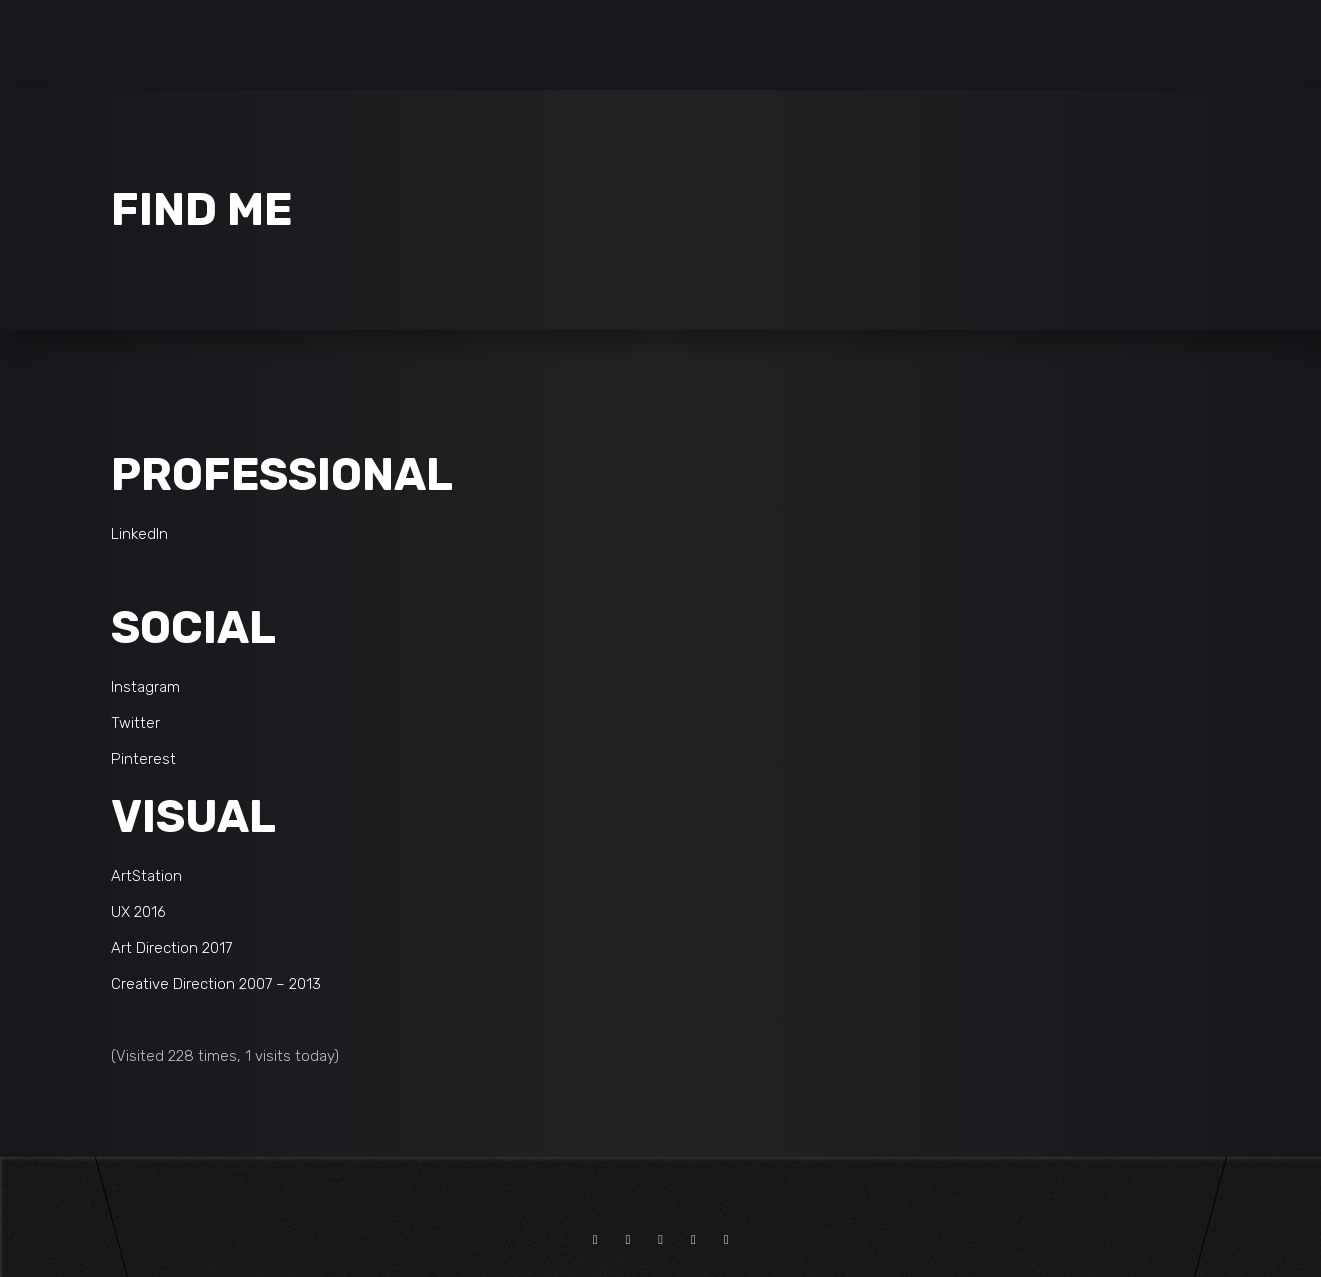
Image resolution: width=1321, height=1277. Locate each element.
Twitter (135, 723)
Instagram (145, 687)
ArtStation (146, 876)
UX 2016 (138, 912)
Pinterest (143, 759)
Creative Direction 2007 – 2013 (216, 984)
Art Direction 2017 (171, 948)
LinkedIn (139, 534)
